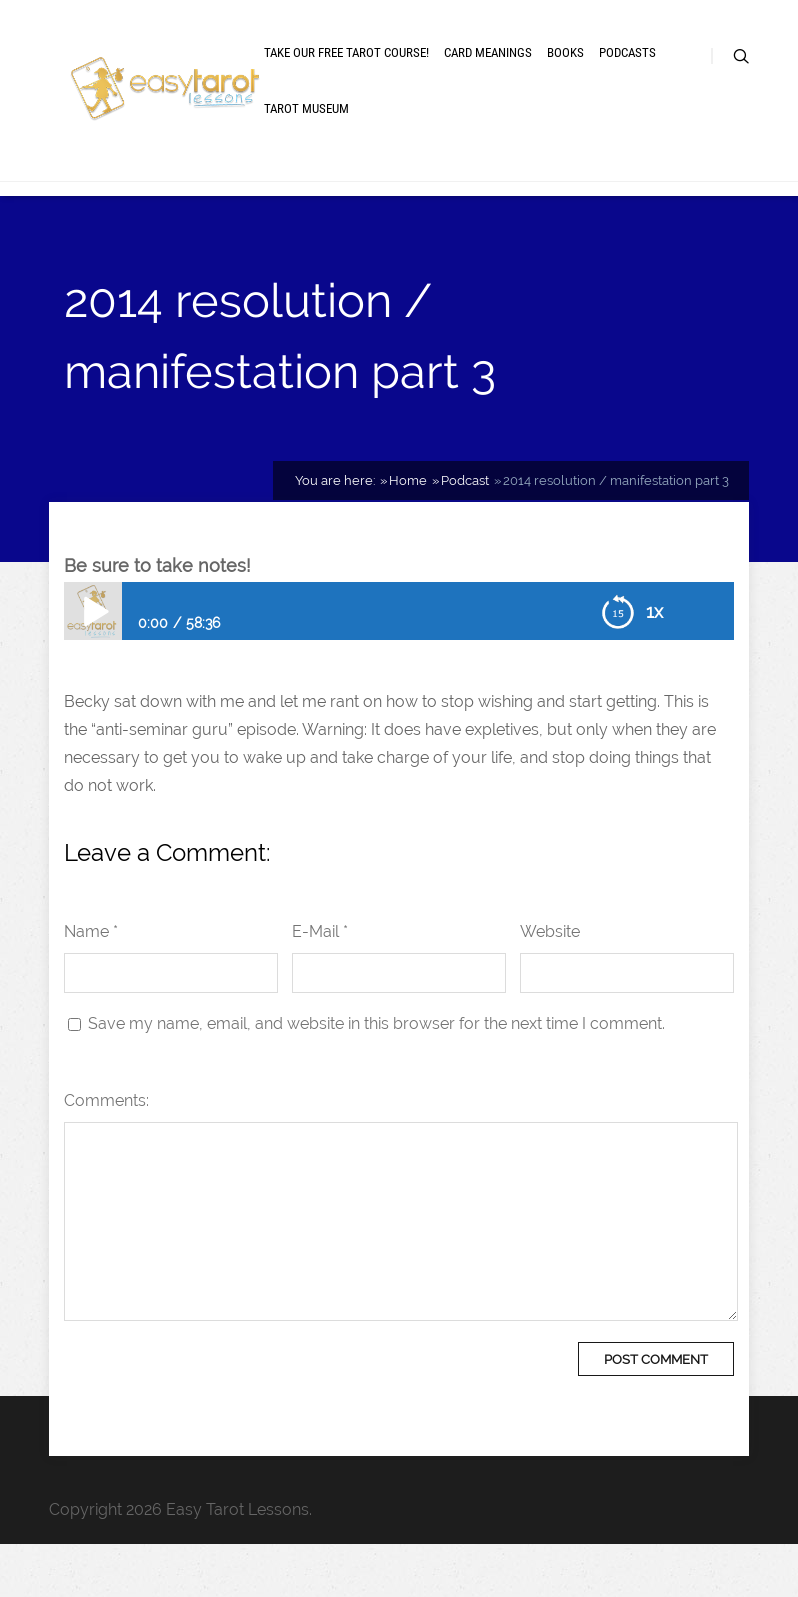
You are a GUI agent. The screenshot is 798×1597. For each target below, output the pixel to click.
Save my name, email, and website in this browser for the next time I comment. (376, 1076)
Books (565, 82)
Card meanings (488, 82)
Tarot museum (306, 138)
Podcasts (627, 82)
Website (550, 984)
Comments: (106, 1153)
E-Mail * (320, 984)
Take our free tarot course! (346, 82)
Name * (91, 984)
